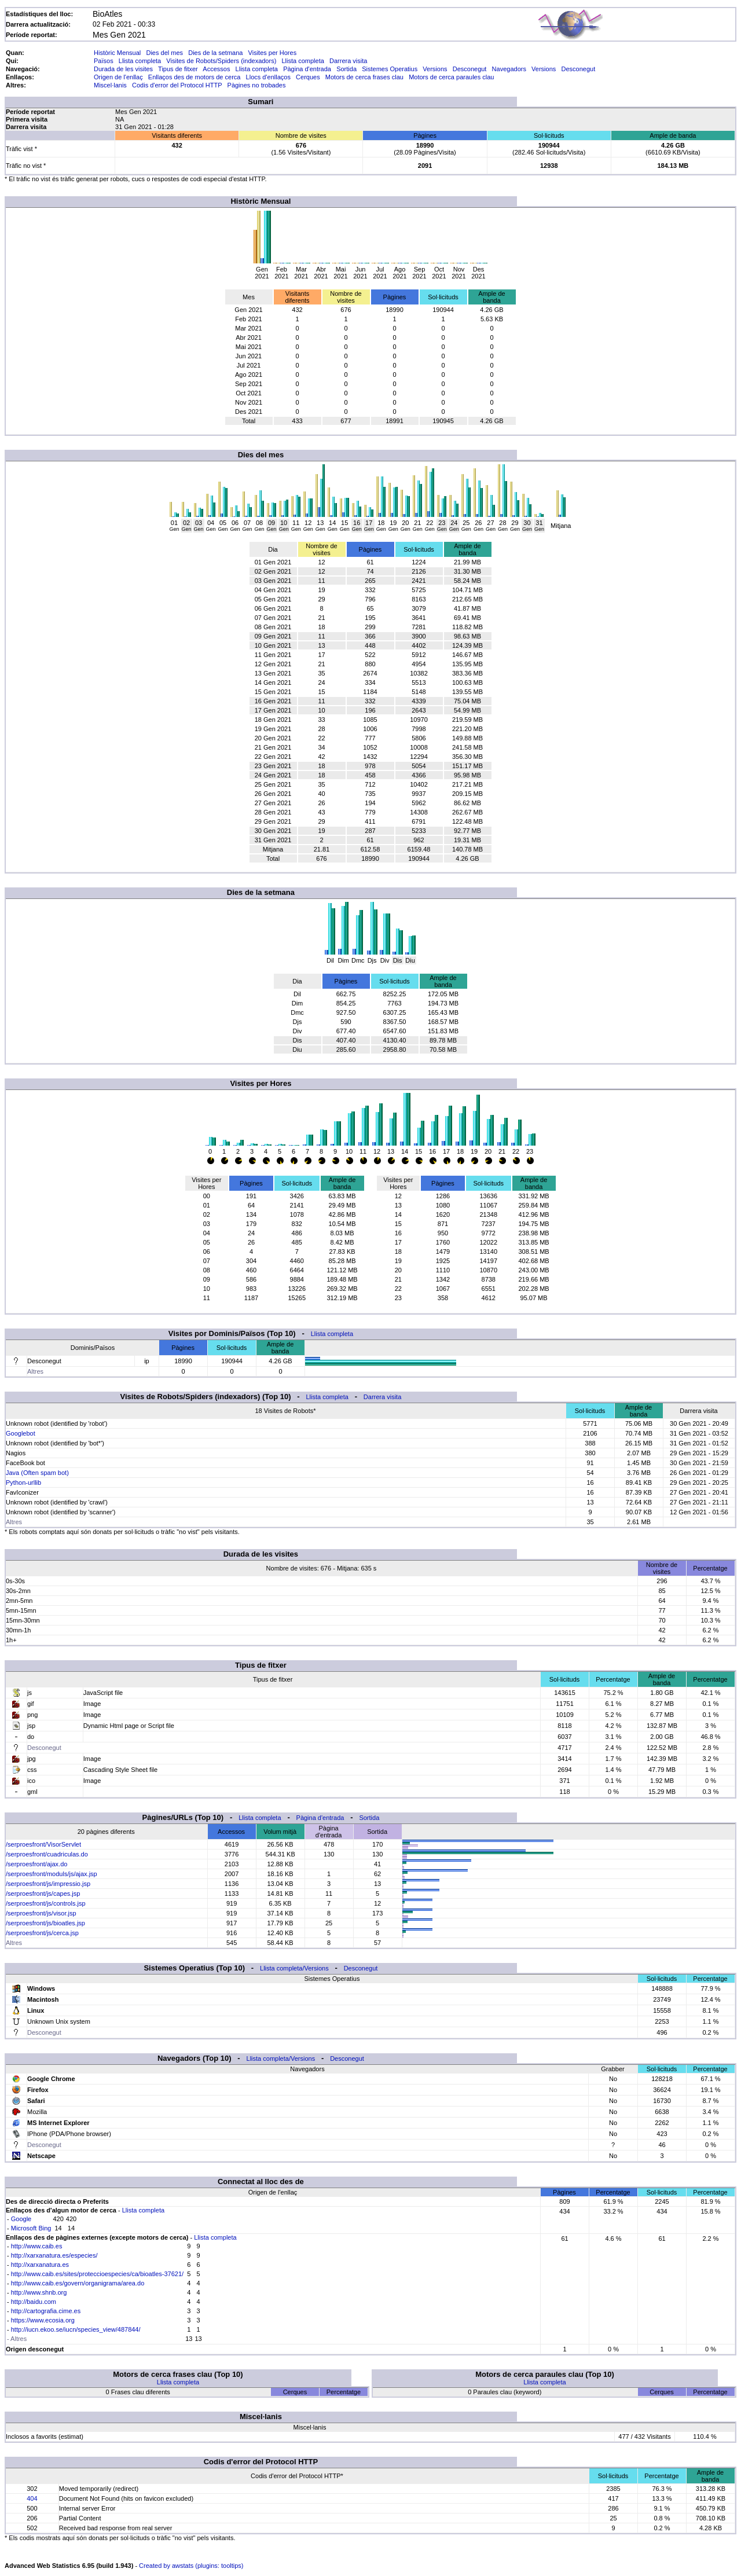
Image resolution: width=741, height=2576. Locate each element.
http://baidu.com (33, 2301)
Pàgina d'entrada (307, 68)
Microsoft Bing (31, 2228)
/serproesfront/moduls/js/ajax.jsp (51, 1873)
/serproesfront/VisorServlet (43, 1844)
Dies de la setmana (215, 52)
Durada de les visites (123, 68)
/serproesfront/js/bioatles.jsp (45, 1923)
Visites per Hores (272, 52)
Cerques (308, 77)
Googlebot (20, 1433)
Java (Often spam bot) (37, 1472)
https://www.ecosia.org (43, 2320)
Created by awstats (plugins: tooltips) (191, 2565)
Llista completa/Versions (294, 1968)
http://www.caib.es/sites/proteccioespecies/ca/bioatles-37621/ (97, 2273)
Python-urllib (23, 1482)
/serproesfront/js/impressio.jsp (48, 1883)
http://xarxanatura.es (40, 2264)
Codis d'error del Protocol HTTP (177, 85)
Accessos (216, 68)
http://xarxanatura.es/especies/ (54, 2255)
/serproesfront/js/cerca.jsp (42, 1932)
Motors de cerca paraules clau (451, 77)
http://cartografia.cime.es (45, 2310)
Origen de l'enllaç (118, 77)
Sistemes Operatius (389, 68)
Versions (435, 68)
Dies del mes (164, 52)
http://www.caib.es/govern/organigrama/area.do (78, 2283)
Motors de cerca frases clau (364, 77)
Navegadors (509, 68)
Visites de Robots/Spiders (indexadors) (221, 60)
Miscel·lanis (110, 85)
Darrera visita (348, 60)
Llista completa (140, 60)
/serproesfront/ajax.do (36, 1864)
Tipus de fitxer (178, 68)
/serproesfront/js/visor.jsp (41, 1913)
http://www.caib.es (37, 2246)
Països (103, 60)
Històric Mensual (117, 52)
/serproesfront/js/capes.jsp (43, 1893)
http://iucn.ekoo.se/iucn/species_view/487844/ (76, 2329)
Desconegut (470, 68)
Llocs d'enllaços (268, 77)
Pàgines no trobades (257, 85)
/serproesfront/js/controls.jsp (46, 1903)
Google (21, 2218)
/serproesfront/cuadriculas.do (47, 1854)
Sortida (346, 68)
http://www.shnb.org (39, 2292)
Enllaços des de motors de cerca (194, 77)
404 (32, 2498)
